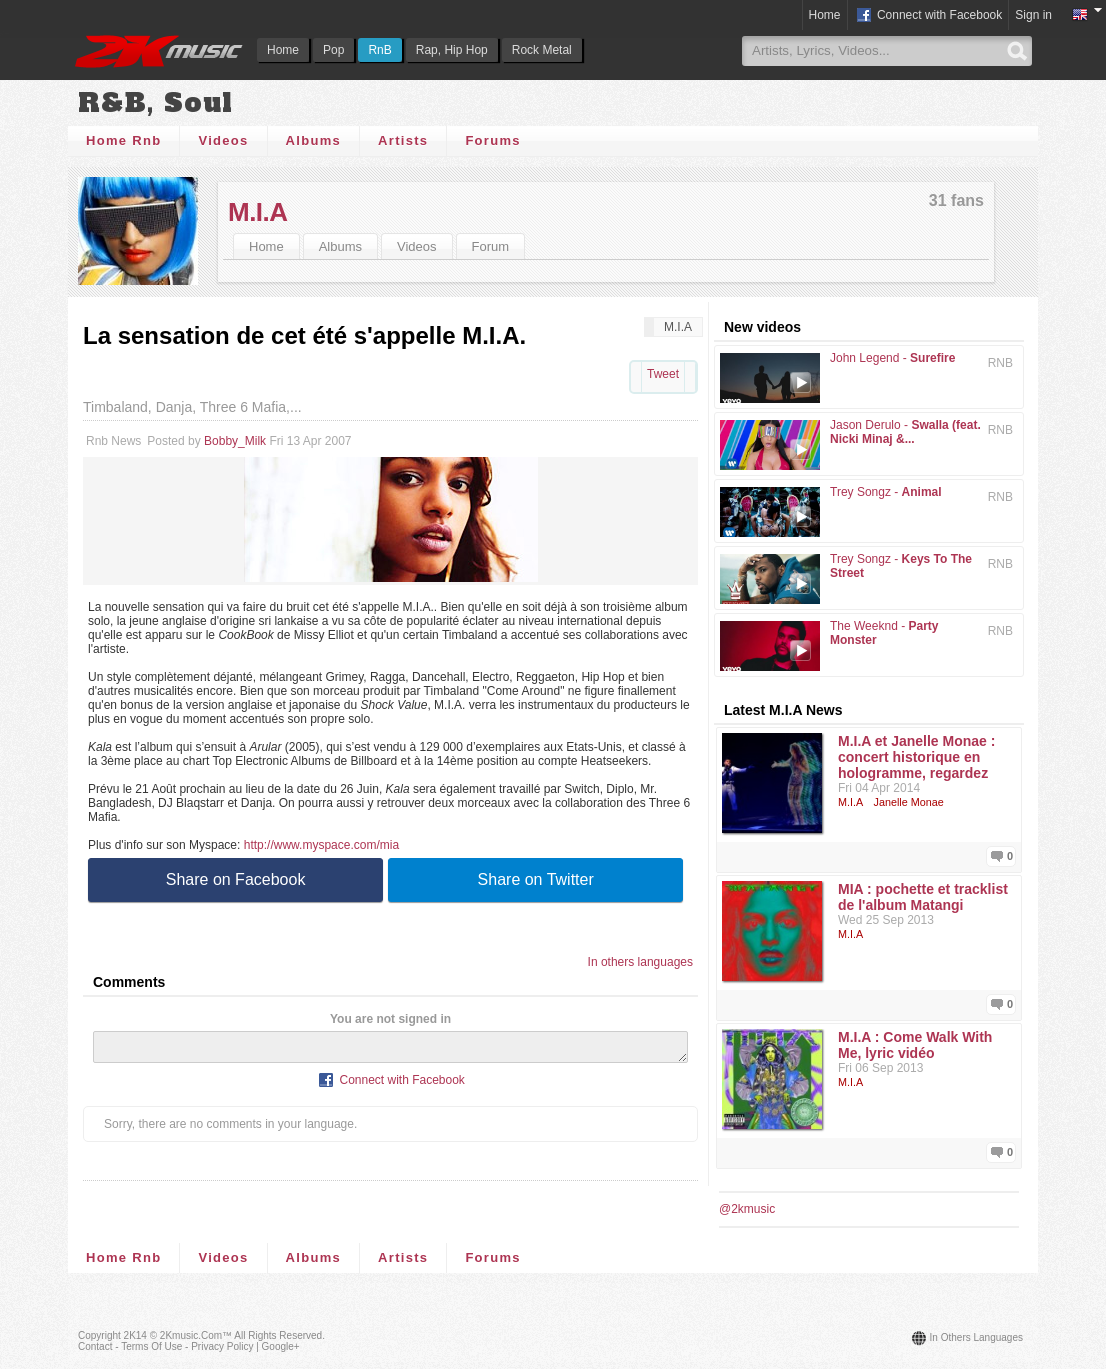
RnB (379, 50)
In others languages (640, 962)
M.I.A (258, 212)
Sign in (1033, 15)
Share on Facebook (236, 879)
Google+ (281, 1346)
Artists (403, 140)
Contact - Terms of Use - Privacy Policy (165, 1346)
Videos (223, 140)
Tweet (663, 374)
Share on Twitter (536, 879)
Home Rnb (123, 140)
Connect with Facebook (928, 16)
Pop (333, 50)
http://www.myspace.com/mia (321, 845)
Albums (313, 140)
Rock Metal (542, 50)
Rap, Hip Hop (452, 50)
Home (283, 50)
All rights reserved (278, 1335)
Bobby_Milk (235, 441)
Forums (492, 140)
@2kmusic (747, 1209)
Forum (491, 246)
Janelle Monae (909, 802)
